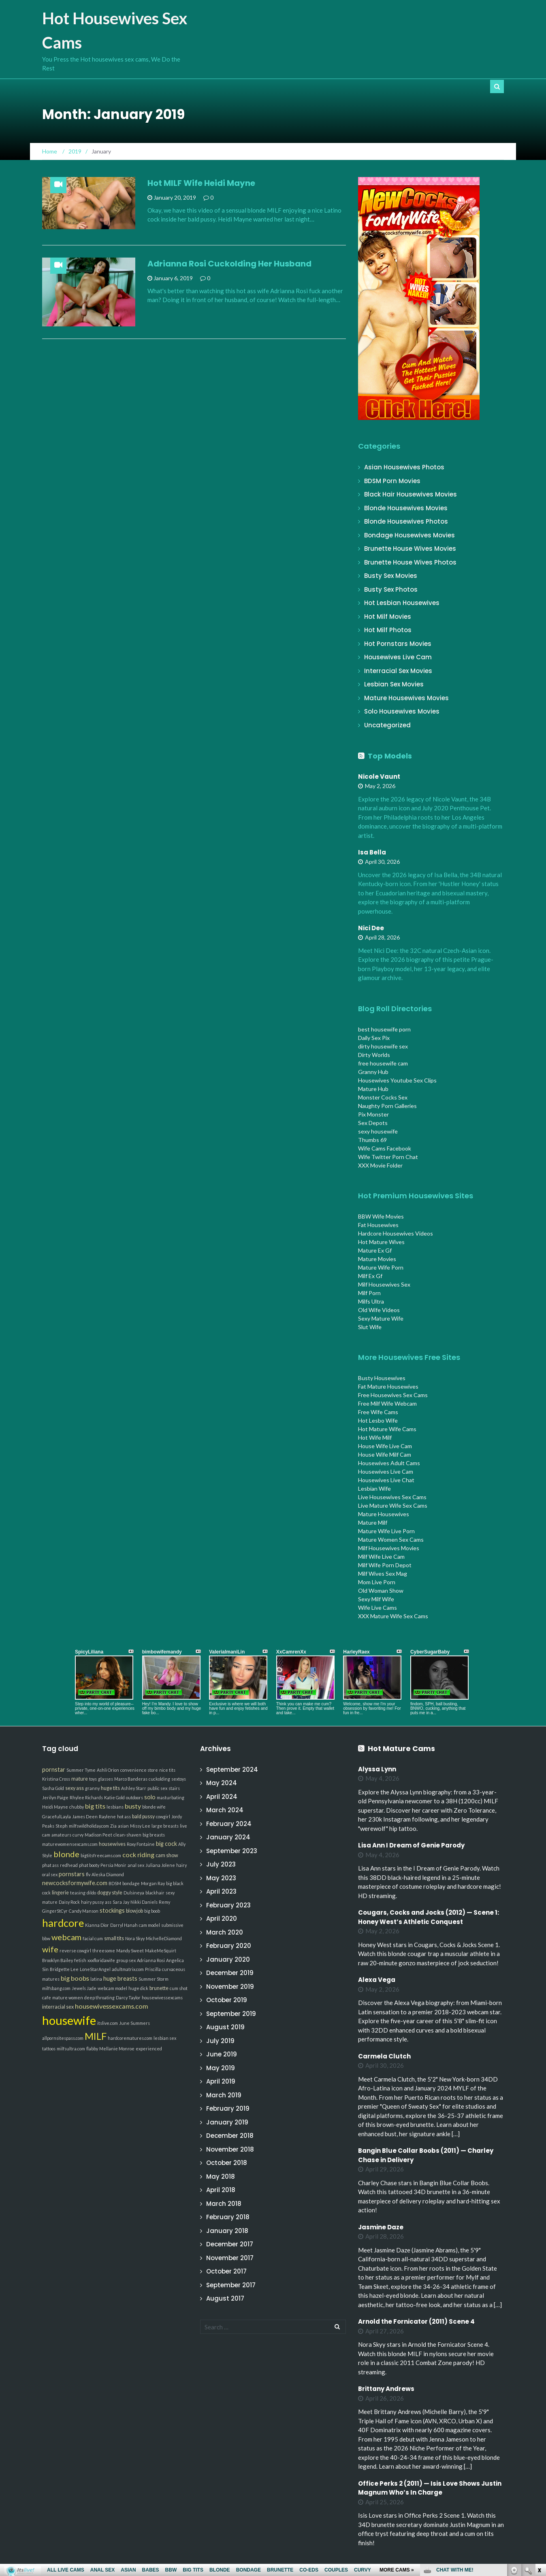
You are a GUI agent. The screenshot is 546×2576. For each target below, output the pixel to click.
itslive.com (107, 2023)
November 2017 (230, 2258)
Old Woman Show (380, 1590)
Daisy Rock (69, 1902)
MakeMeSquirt (160, 1950)
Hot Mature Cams (401, 1748)
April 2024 (221, 1796)
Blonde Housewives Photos (406, 521)
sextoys (178, 1778)
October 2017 (226, 2271)
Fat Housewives (378, 1224)
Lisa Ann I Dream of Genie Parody (411, 1845)
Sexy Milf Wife (376, 1599)
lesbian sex (165, 2038)
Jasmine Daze (380, 2227)
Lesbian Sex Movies (394, 684)
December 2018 (230, 2135)
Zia (113, 1825)
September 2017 (231, 2285)
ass (108, 1902)
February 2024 (229, 1824)
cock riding (138, 1854)
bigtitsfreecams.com (101, 1855)
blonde (66, 1854)
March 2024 (224, 1810)
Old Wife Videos (379, 1309)
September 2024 (232, 1769)
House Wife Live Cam (385, 1445)
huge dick (138, 1988)
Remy (164, 1902)
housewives (112, 1844)
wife (50, 1949)
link (539, 2449)
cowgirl (163, 1816)
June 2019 (221, 2054)
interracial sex (58, 2007)
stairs (174, 1788)
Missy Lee (140, 1825)
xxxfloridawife (101, 1960)
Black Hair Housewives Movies (410, 494)
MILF (96, 2036)
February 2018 (228, 2217)
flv (88, 1874)
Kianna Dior (97, 1925)
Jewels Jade (84, 1988)
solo (150, 1797)
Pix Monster (373, 1114)
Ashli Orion (108, 1770)
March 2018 (223, 2203)
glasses (105, 1778)
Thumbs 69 (372, 1139)
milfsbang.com (56, 1988)
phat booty (89, 1865)
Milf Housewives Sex (384, 1284)
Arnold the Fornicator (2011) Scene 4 (416, 2321)
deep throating (99, 1997)
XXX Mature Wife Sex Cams (393, 1616)
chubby (76, 1806)
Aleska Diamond (108, 1874)
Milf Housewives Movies (388, 1548)
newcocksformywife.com (74, 1882)
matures (51, 1979)
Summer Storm (153, 1979)
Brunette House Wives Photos (410, 562)
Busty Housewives (381, 1377)
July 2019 (220, 2041)
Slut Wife (370, 1326)
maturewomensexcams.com (70, 1844)
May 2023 (221, 1878)
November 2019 (230, 1986)
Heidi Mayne (55, 1806)
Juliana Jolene (160, 1865)
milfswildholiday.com (89, 1825)
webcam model (112, 1988)
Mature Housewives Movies (406, 698)
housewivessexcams (162, 1997)
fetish (80, 1960)
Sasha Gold (53, 1788)
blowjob (134, 1911)
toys (93, 1778)
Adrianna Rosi (151, 1960)
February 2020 (228, 1945)
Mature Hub (373, 1088)
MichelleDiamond (164, 1938)
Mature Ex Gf (375, 1250)
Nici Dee (371, 928)
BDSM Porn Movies (392, 481)
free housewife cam (383, 1063)
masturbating (170, 1797)
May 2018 (220, 2176)
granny (92, 1788)
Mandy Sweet (130, 1950)
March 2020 (224, 1932)
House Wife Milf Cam (384, 1454)
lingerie (60, 1893)
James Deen (85, 1816)
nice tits (167, 1770)
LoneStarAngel (95, 1969)
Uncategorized (387, 725)
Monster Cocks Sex (382, 1097)
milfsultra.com (71, 2048)
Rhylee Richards (86, 1797)
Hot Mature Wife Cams (387, 1428)
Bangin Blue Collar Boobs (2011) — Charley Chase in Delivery (425, 2155)
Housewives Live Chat (386, 1480)
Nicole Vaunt (379, 776)
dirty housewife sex (383, 1046)
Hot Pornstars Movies (397, 643)
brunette (158, 1988)
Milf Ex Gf (370, 1275)
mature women (67, 1997)
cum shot (179, 1988)
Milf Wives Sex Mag (382, 1573)
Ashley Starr (133, 1788)
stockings (112, 1910)
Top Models (390, 756)
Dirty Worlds (374, 1054)
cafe (46, 1997)
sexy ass (74, 1788)
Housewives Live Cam (398, 657)
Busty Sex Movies (390, 575)
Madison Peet (98, 1834)
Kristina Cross (56, 1778)
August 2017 (225, 2298)
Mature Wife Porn (380, 1267)
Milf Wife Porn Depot (385, 1565)
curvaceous (173, 1969)
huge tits (110, 1788)
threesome (103, 1950)
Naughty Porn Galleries (387, 1105)
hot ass (124, 1816)
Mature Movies (377, 1258)
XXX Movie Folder (380, 1165)
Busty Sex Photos (391, 589)
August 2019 (225, 2027)
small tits (114, 1938)
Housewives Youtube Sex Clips (397, 1080)
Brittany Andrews (386, 2388)
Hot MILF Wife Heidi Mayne (201, 183)
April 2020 (221, 1918)
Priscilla (153, 1969)
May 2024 (221, 1783)
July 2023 (221, 1864)
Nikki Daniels (144, 1902)
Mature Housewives (383, 1514)
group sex (126, 1960)
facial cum (93, 1938)
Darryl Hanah (124, 1925)
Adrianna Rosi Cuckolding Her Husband (229, 263)
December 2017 (229, 2244)
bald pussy (143, 1816)
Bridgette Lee (64, 1969)
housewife (69, 2020)
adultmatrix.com (128, 1969)
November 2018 (230, 2149)
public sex (157, 1788)
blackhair (154, 1892)
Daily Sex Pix (374, 1037)
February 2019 (228, 2108)
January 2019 (227, 2122)
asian (123, 1825)
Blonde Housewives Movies (406, 508)
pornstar (53, 1769)
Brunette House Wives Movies (410, 548)
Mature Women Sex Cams (391, 1539)
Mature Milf (372, 1522)
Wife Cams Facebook (384, 1148)
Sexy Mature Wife (380, 1318)
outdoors (134, 1797)
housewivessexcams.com (111, 2006)
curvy (78, 1834)
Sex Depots (373, 1122)
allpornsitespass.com (62, 2038)
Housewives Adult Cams (389, 1463)
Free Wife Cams (378, 1411)
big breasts (154, 1834)
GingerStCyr (55, 1910)
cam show (167, 1855)
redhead (69, 1865)
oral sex (50, 1874)
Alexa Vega (376, 1979)
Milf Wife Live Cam (381, 1556)
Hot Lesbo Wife (378, 1420)
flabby (92, 2048)
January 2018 (227, 2231)
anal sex (136, 1865)
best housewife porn (384, 1029)
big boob (152, 1910)
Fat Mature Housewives (388, 1386)
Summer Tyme (81, 1770)
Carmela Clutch (384, 2056)
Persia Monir (113, 1865)
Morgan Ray (153, 1883)
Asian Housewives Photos (404, 467)
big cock (166, 1843)
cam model (149, 1925)
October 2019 (226, 2000)
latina (96, 1979)
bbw (46, 1938)
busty (133, 1806)
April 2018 (220, 2190)
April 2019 (220, 2081)
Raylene (107, 1816)
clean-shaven (127, 1834)
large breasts (165, 1825)
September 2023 (231, 1851)
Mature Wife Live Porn (386, 1531)
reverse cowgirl (75, 1950)
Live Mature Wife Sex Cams (392, 1505)
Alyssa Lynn (377, 1769)
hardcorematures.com (130, 2038)
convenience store (139, 1770)
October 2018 (226, 2162)
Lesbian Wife (374, 1488)
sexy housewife (378, 1131)
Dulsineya (134, 1892)
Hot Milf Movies (387, 616)
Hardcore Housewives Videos (395, 1233)
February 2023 (228, 1905)
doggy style (109, 1893)
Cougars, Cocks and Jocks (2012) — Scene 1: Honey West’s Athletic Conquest (428, 1917)
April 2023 (221, 1891)
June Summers (134, 2023)
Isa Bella (372, 852)
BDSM (115, 1883)
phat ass (50, 1865)
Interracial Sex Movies (398, 671)
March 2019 (223, 2095)
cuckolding (159, 1778)
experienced (149, 2048)
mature (79, 1779)
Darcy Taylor (128, 1997)
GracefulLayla (56, 1816)
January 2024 (228, 1837)
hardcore (63, 1923)
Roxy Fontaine (141, 1844)
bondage (131, 1883)
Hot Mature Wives (381, 1241)
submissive (172, 1925)
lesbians (115, 1806)
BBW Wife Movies (381, 1216)
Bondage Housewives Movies (409, 535)
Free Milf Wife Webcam (387, 1403)
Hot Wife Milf (375, 1437)
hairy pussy (92, 1902)
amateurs (61, 1834)
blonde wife (154, 1806)
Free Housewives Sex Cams (393, 1394)
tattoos (48, 2048)
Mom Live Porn (376, 1582)
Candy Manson (83, 1910)
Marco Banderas (130, 1778)
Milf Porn (369, 1292)
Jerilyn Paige (55, 1797)
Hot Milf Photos (388, 630)
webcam (66, 1937)
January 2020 (228, 1959)
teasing (77, 1892)
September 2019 (231, 2013)
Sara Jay (121, 1902)
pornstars (72, 1874)
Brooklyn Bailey (57, 1960)
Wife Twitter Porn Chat (388, 1156)
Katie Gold (114, 1797)
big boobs (75, 1978)
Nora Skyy (135, 1938)
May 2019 (220, 2068)
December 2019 (230, 1973)
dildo (91, 1892)
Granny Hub (373, 1071)
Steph (61, 1825)
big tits (95, 1806)
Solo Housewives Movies (401, 711)
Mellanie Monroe (116, 2048)
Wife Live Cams (377, 1607)
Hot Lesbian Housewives (401, 603)
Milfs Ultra (371, 1301)
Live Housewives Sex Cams (392, 1497)
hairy (181, 1865)
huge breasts (120, 1978)
